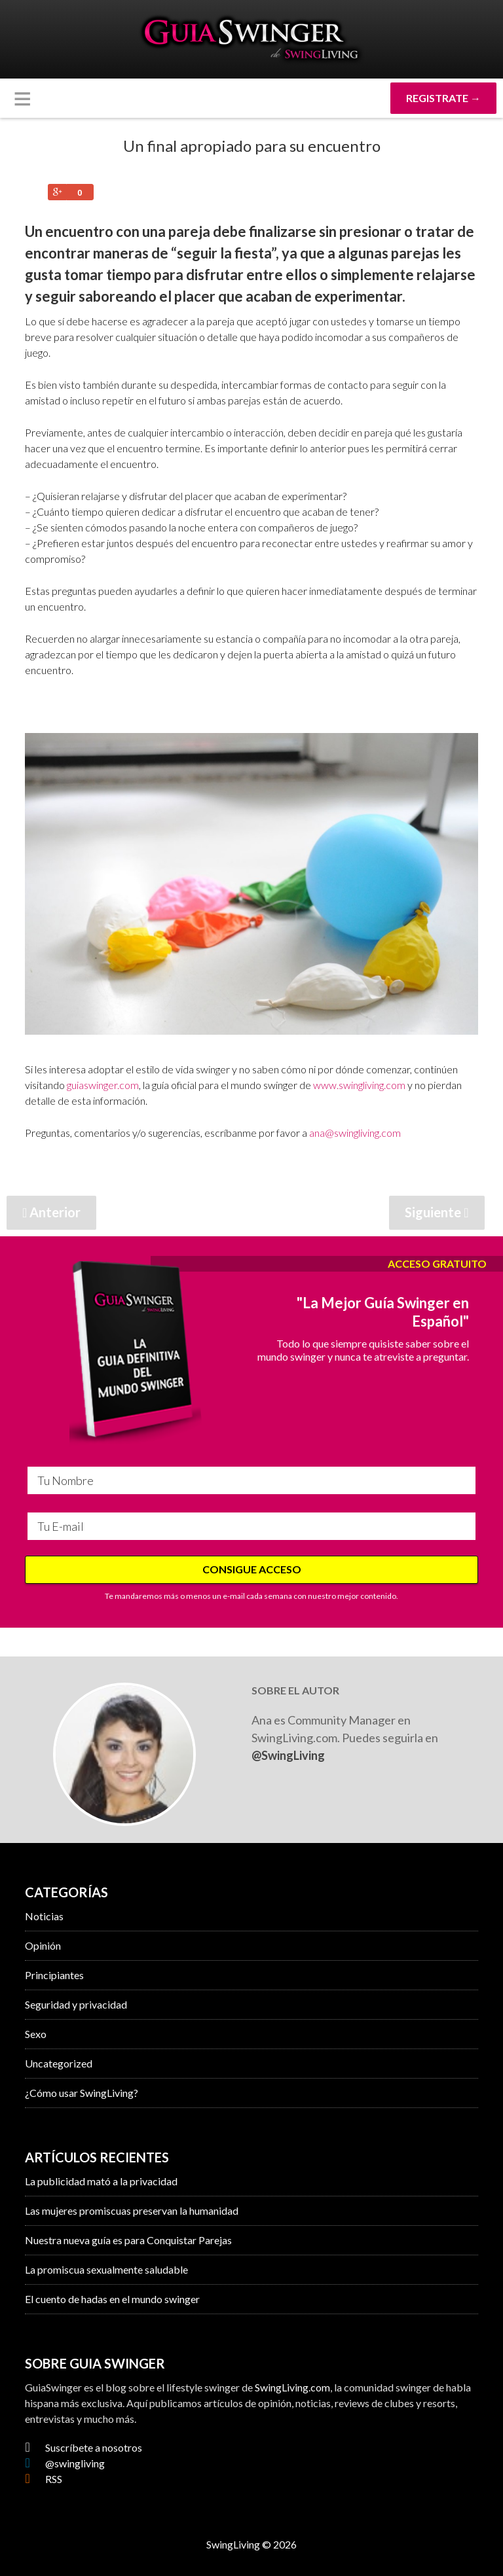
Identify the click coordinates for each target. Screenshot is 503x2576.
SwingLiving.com (292, 2387)
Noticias (44, 1916)
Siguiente (436, 1212)
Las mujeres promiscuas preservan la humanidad (131, 2210)
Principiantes (54, 1975)
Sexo (36, 2034)
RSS (43, 2479)
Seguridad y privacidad (76, 2004)
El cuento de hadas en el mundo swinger (112, 2299)
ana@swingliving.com (355, 1132)
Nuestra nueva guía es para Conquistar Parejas (128, 2240)
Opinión (43, 1945)
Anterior (51, 1212)
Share (57, 192)
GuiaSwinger (251, 39)
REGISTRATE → (443, 98)
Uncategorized (58, 2063)
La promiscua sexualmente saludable (106, 2269)
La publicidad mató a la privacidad (101, 2181)
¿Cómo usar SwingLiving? (81, 2092)
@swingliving (64, 2463)
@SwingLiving (288, 1755)
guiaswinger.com (103, 1085)
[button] (22, 97)
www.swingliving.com (359, 1085)
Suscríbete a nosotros (83, 2447)
